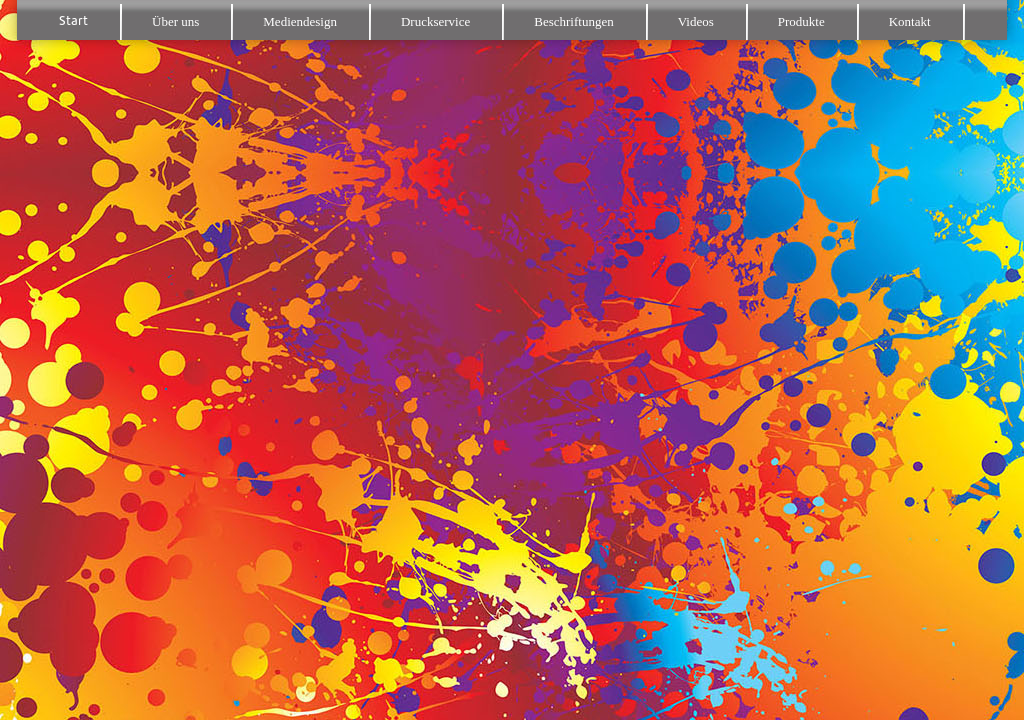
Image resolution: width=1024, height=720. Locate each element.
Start (73, 21)
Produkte (801, 21)
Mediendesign (300, 21)
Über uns (175, 21)
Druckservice (435, 21)
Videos (696, 21)
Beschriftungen (573, 21)
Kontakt (910, 21)
